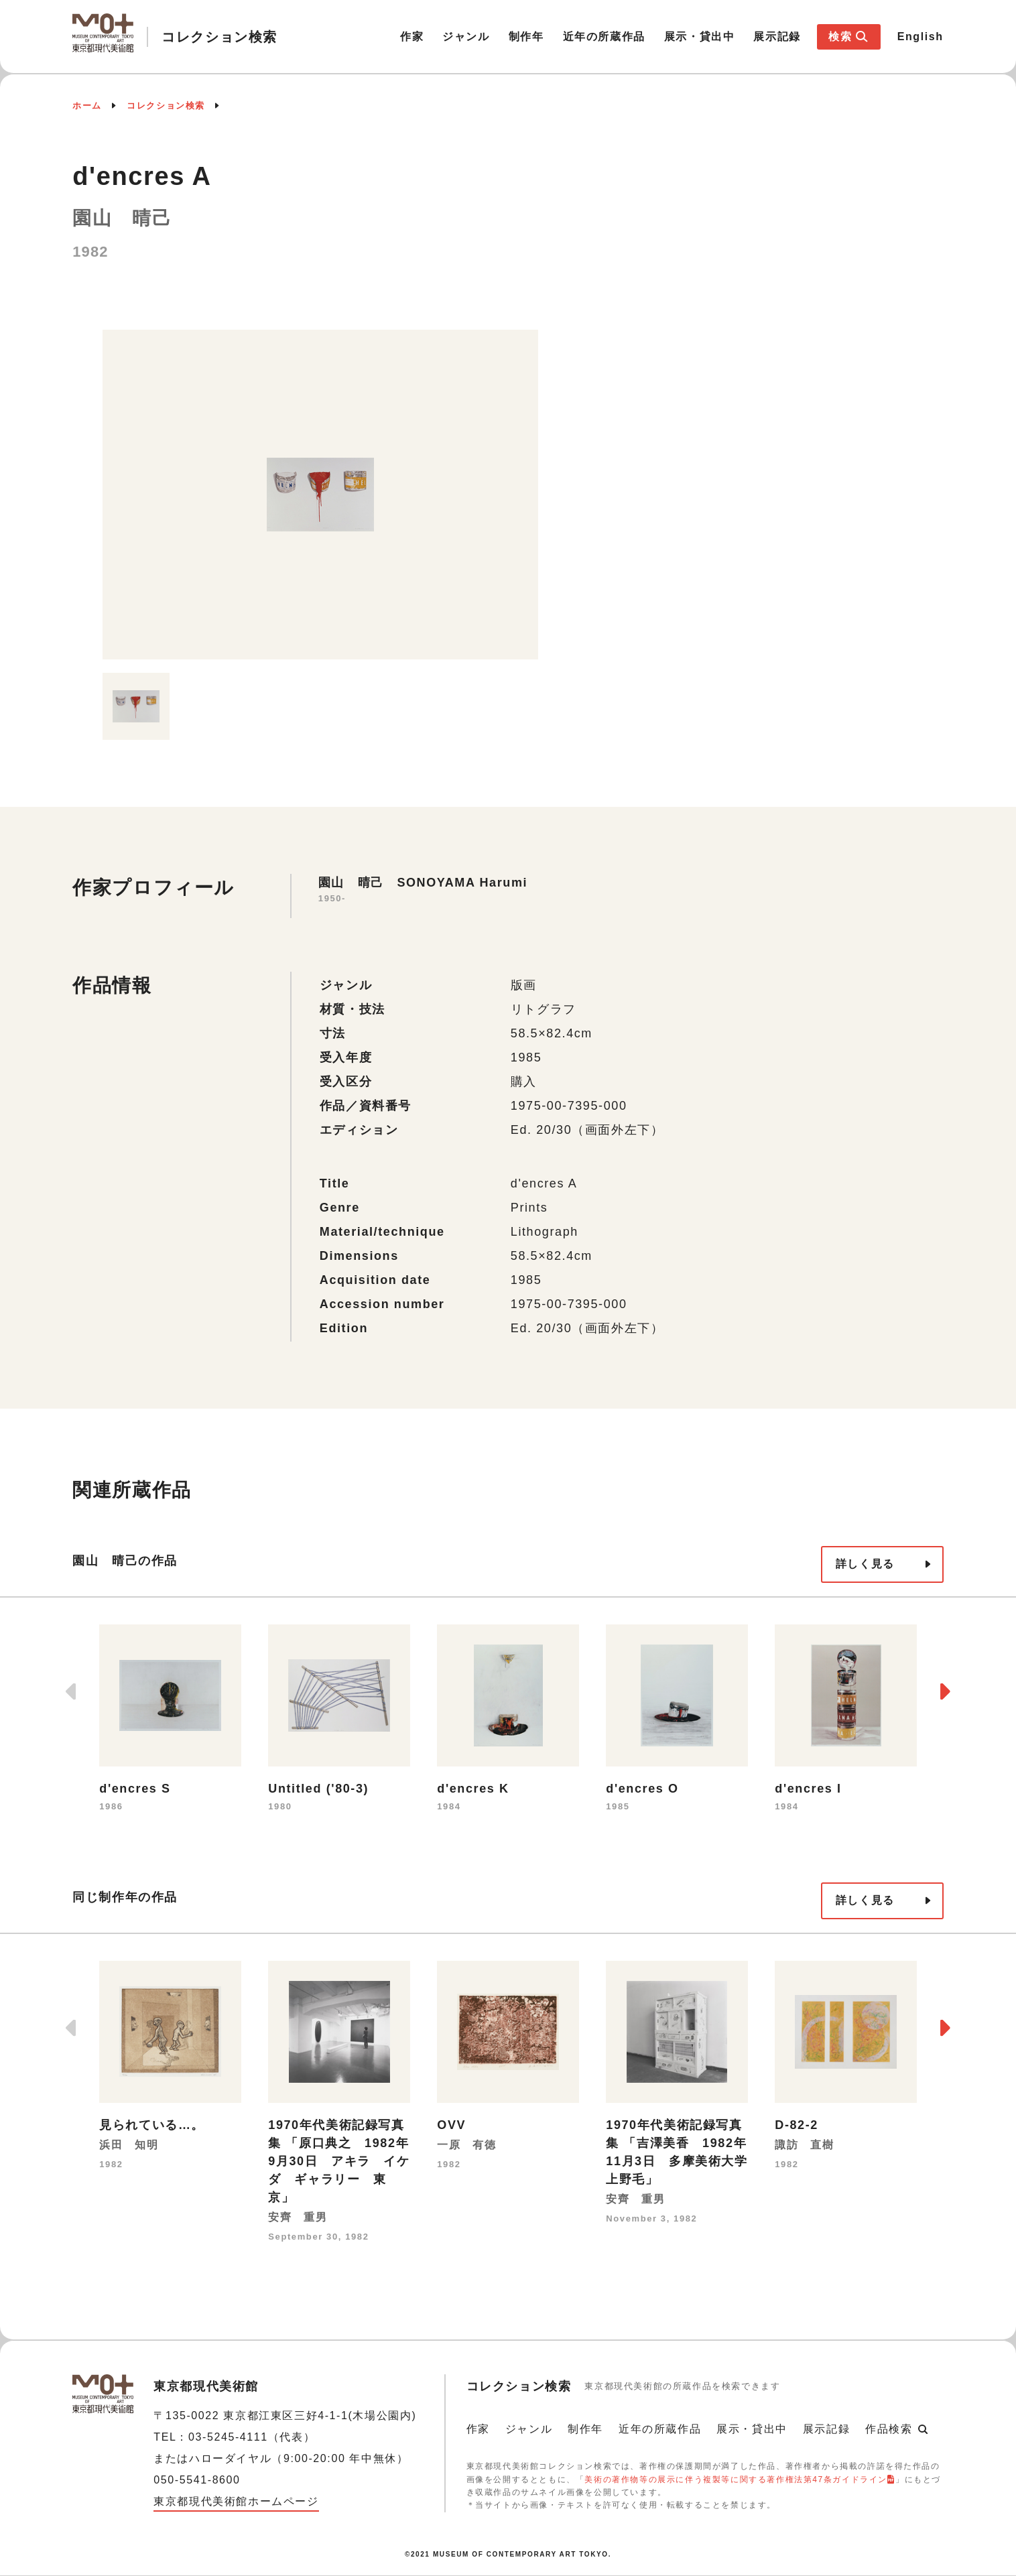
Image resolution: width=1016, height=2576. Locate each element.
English (920, 36)
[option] (320, 494)
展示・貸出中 (699, 36)
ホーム (87, 106)
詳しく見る (865, 1563)
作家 (412, 36)
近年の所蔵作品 (604, 36)
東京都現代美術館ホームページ (235, 2501)
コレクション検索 (166, 106)
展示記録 (776, 36)
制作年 (526, 36)
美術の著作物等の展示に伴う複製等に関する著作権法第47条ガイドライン (735, 2479)
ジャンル (465, 36)
